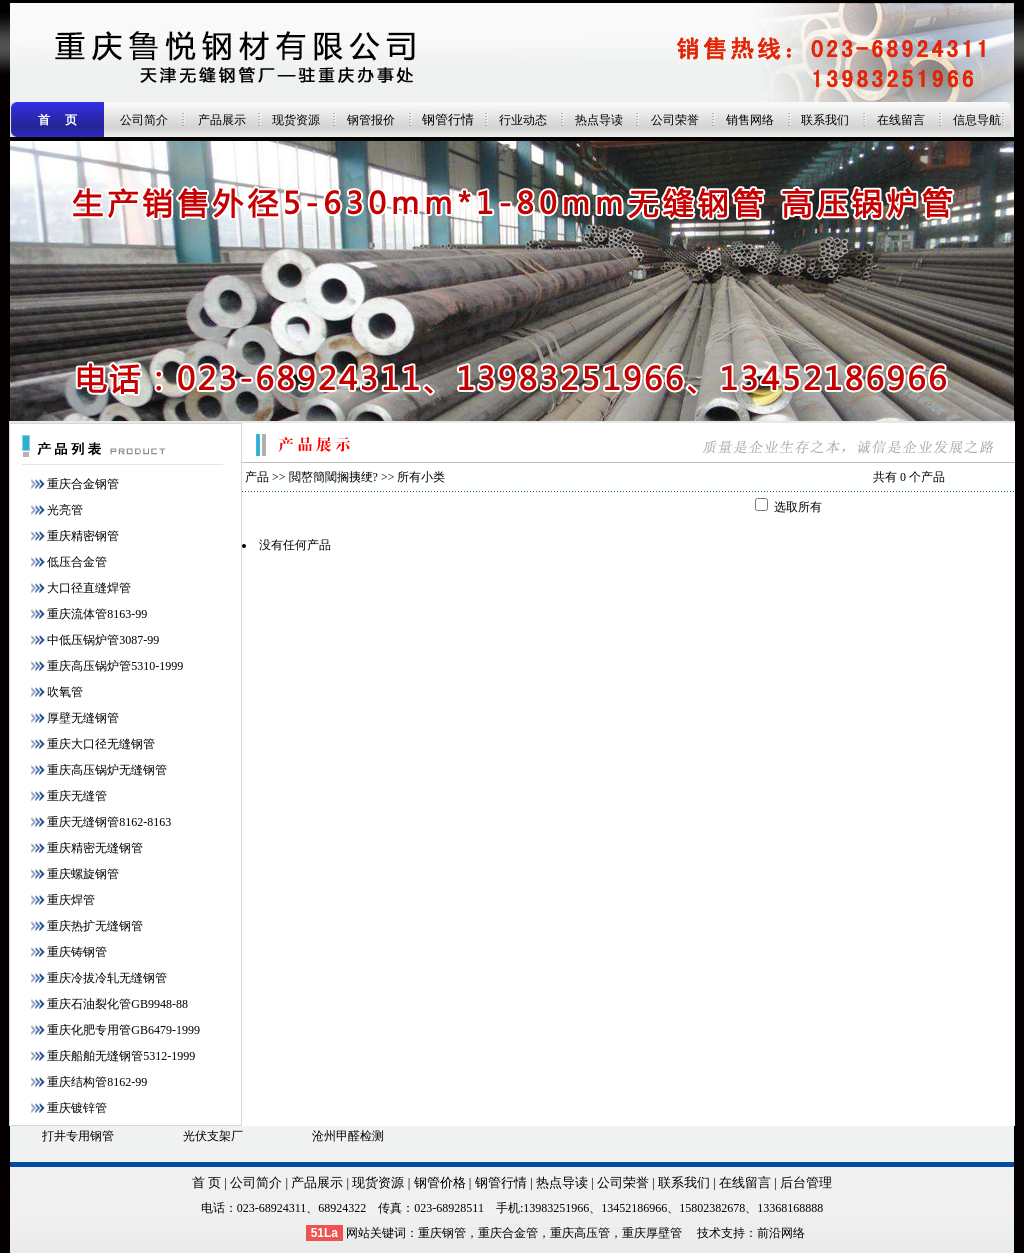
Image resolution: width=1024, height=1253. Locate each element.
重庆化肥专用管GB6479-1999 (123, 1030)
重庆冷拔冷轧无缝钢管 (107, 978)
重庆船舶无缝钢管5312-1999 (121, 1056)
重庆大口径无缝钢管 (101, 744)
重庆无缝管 (77, 796)
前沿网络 (781, 1233)
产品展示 (222, 120)
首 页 (206, 1182)
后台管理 (806, 1182)
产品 (257, 477)
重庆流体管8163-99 (97, 614)
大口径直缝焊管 (89, 588)
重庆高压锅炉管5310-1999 (115, 666)
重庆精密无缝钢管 (95, 848)
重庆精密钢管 (83, 536)
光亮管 (65, 510)
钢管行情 (448, 119)
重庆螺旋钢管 (83, 874)
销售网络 (750, 120)
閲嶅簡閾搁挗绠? (333, 477)
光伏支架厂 (213, 1136)
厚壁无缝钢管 (83, 718)
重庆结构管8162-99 (97, 1082)
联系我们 (825, 120)
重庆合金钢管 (83, 484)
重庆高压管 (580, 1233)
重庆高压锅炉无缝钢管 (107, 770)
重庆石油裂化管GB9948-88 (117, 1004)
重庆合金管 (508, 1233)
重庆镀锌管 (77, 1108)
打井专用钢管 (78, 1136)
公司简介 (144, 120)
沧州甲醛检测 (348, 1136)
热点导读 (599, 120)
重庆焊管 (71, 900)
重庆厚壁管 (652, 1233)
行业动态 (523, 120)
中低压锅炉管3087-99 (103, 640)
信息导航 (977, 120)
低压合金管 (77, 562)
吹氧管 (65, 692)
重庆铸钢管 (77, 952)
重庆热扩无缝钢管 (95, 926)
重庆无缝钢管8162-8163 (109, 822)
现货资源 (296, 120)
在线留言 (901, 120)
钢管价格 (440, 1182)
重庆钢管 (442, 1233)
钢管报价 (371, 120)
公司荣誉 (675, 120)
